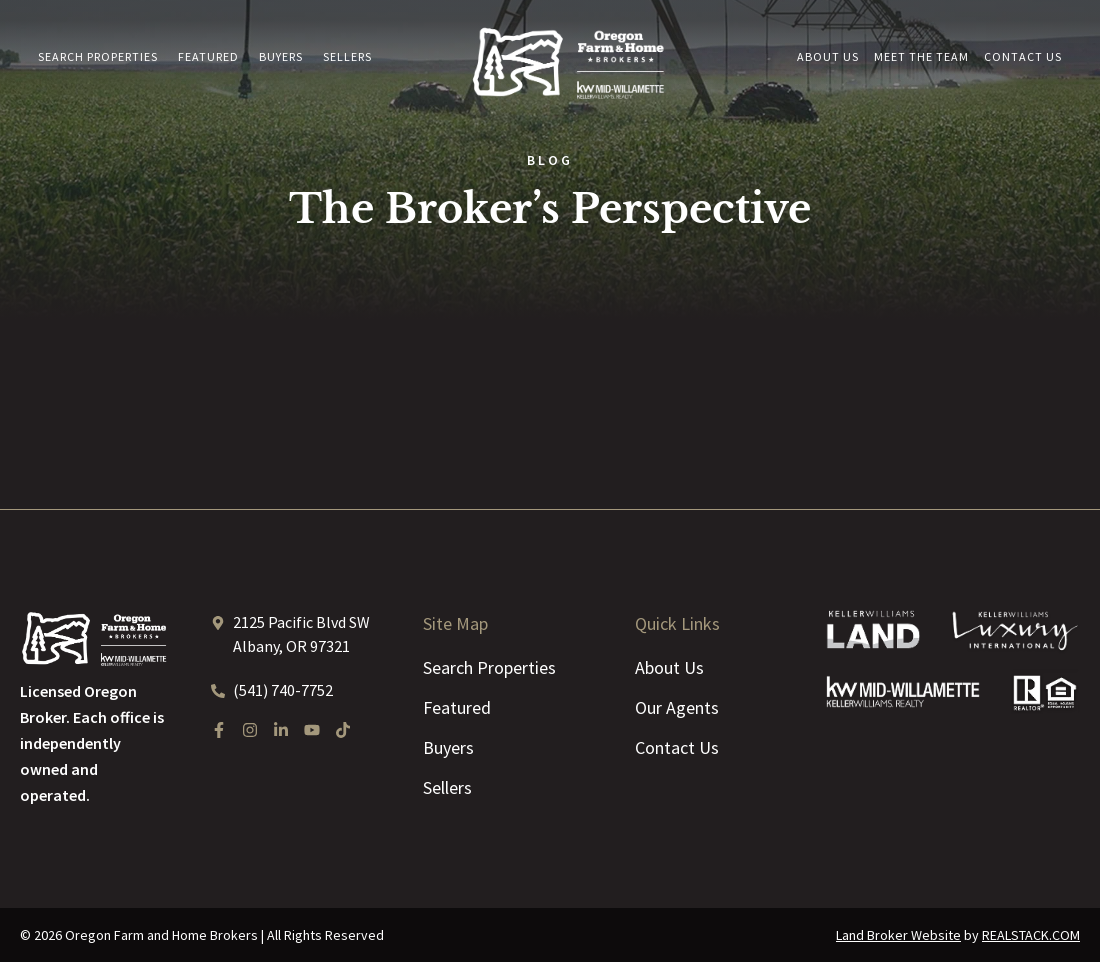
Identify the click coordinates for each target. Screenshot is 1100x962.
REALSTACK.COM (1031, 935)
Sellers (347, 56)
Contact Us (1023, 56)
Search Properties (98, 56)
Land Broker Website (898, 935)
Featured (208, 56)
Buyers (281, 56)
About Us (828, 56)
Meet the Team (921, 56)
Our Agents (677, 707)
